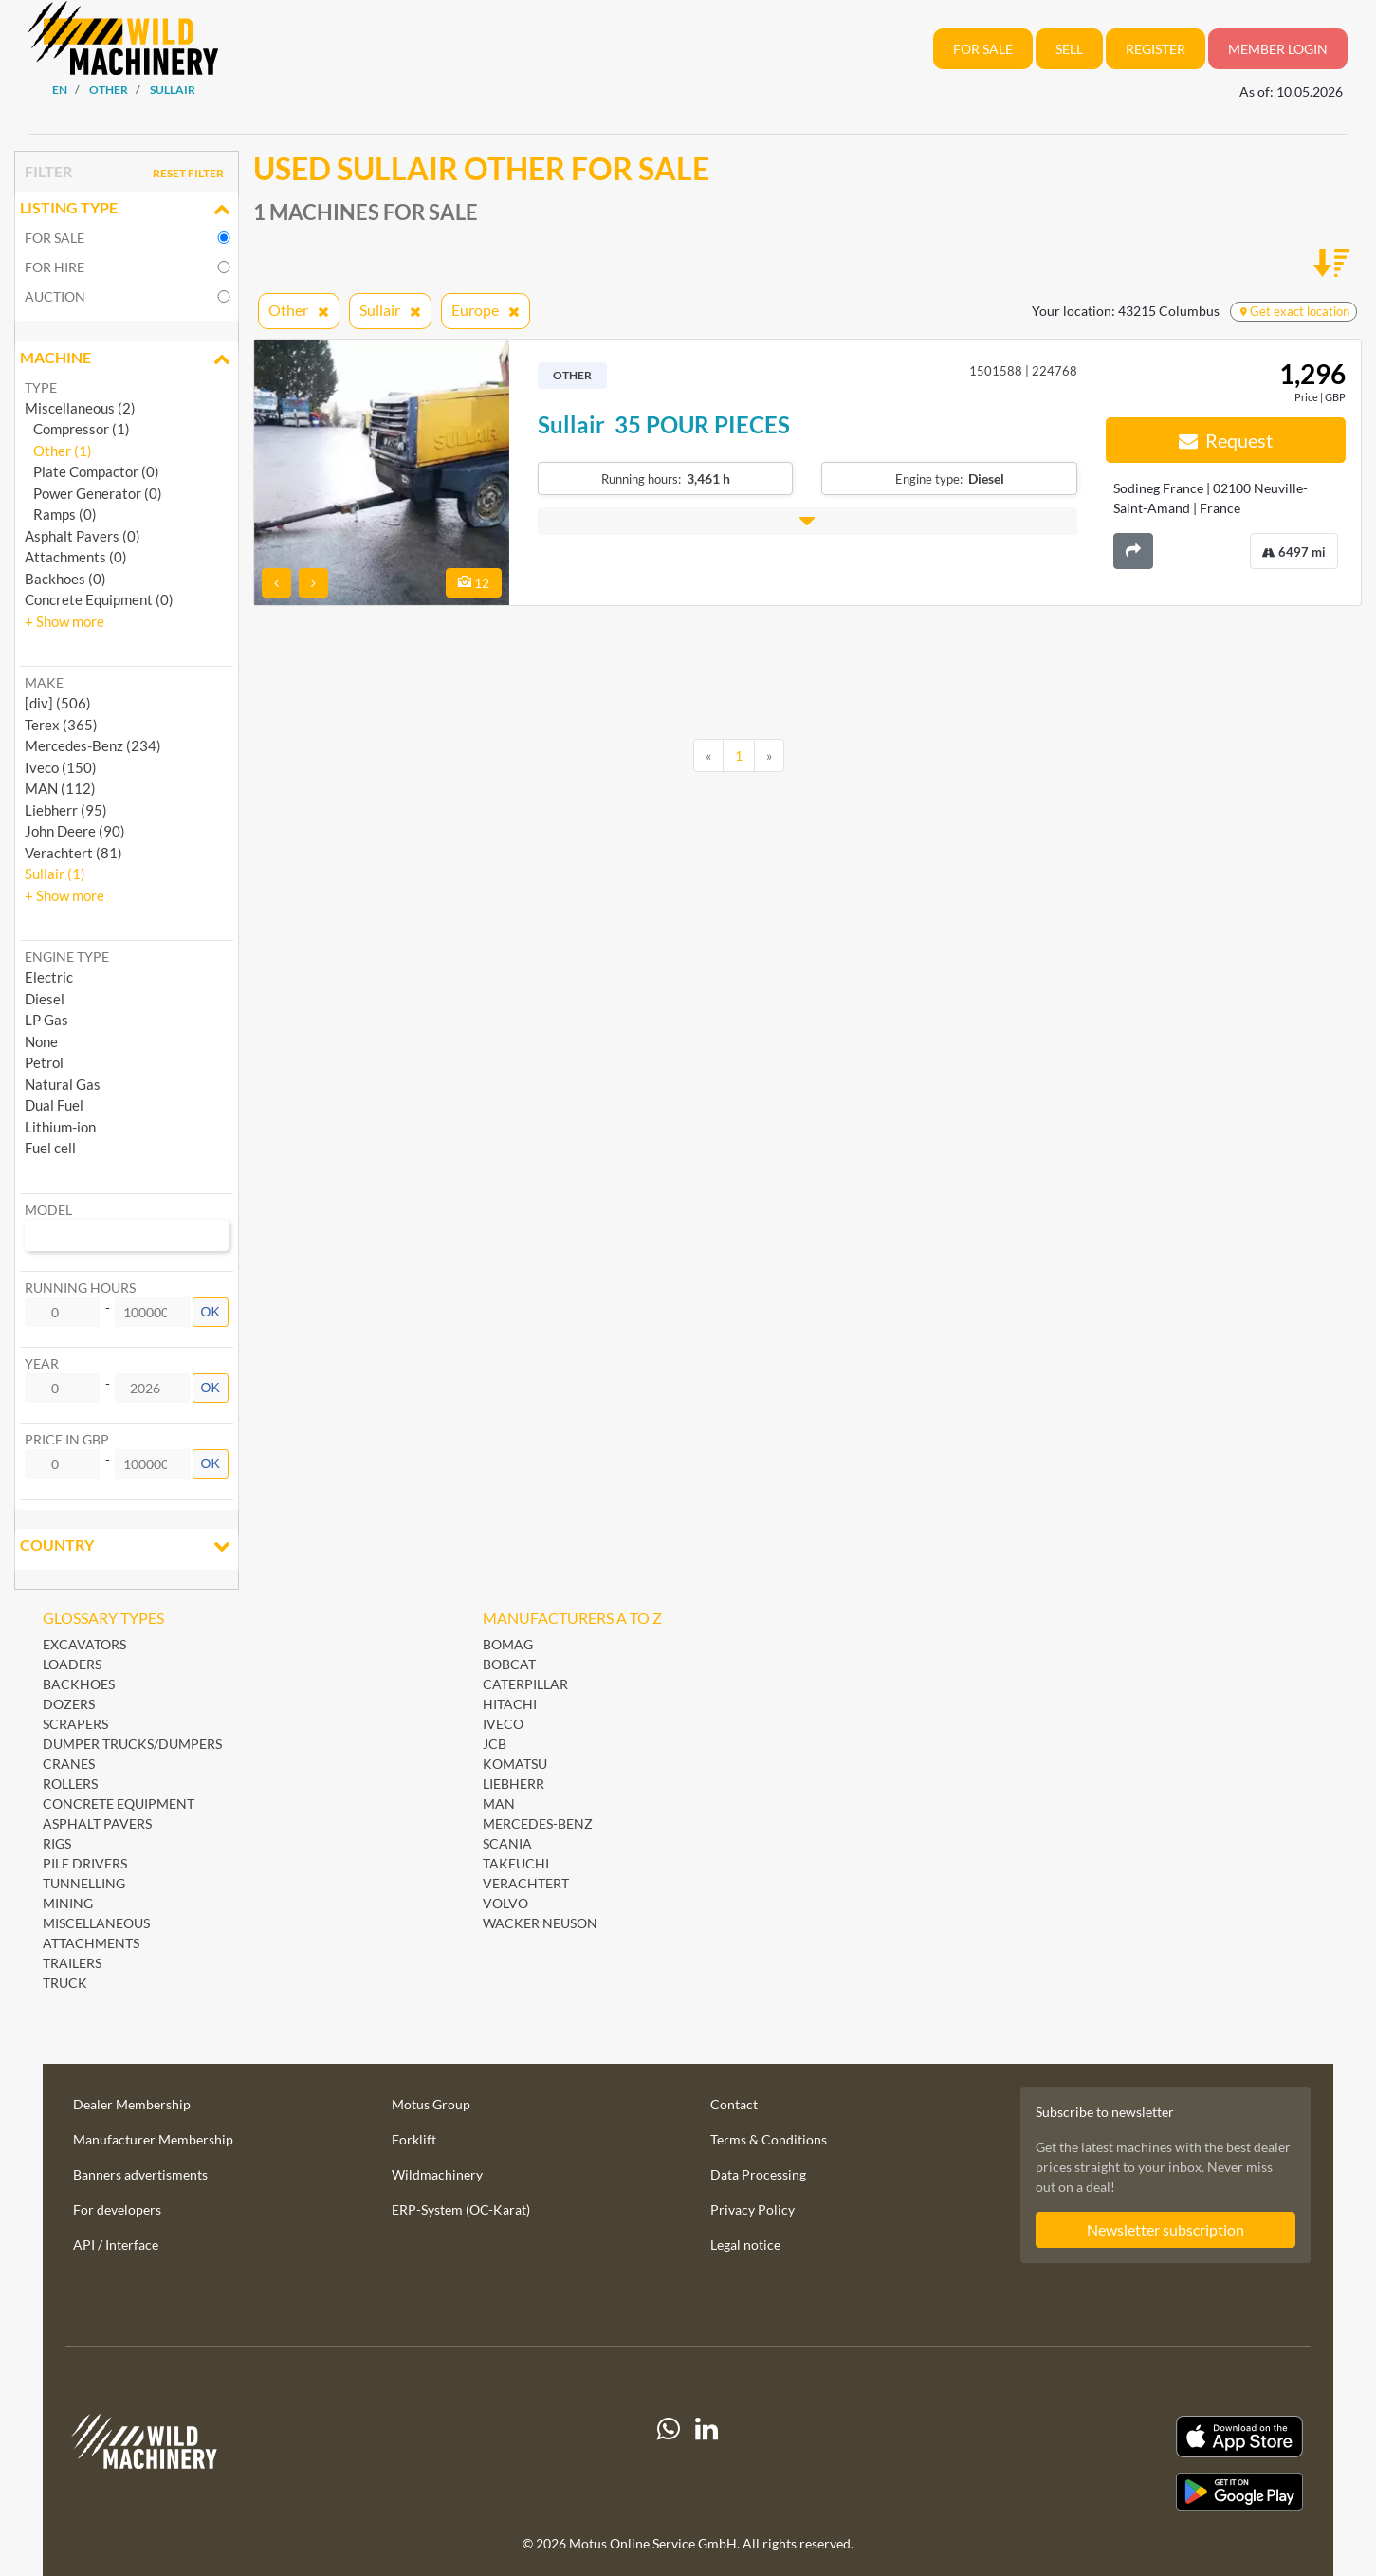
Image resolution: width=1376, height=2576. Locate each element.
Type (41, 387)
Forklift (414, 2139)
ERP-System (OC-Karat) (461, 2209)
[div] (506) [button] (58, 702)
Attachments (91, 1943)
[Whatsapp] (669, 2463)
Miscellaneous (96, 1923)
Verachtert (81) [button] (73, 852)
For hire (54, 267)
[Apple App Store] (1112, 2437)
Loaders (72, 1664)
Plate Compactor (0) (92, 471)
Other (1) (58, 450)
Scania (507, 1843)
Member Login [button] (1278, 49)
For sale (54, 238)
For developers (117, 2209)
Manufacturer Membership (153, 2139)
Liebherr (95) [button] (66, 810)
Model (48, 1210)
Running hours (80, 1287)
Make (44, 682)
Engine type (67, 956)
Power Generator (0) (93, 493)
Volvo (505, 1903)
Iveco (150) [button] (61, 767)
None (41, 1041)
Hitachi (510, 1704)
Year (42, 1363)
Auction (55, 296)
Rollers (70, 1784)
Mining (68, 1903)
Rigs (57, 1843)
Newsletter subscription (1165, 2229)
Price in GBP (67, 1439)
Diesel (44, 998)
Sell (1069, 49)
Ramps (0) (61, 514)
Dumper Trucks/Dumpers (132, 1744)
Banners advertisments (140, 2174)
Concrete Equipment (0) (99, 599)
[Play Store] (1112, 2491)
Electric (49, 976)
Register (1155, 49)
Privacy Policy (752, 2209)
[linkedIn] (706, 2463)
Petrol (44, 1062)
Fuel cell (50, 1147)
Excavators (84, 1644)
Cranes (69, 1764)
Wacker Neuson (540, 1923)
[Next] (769, 756)
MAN (499, 1803)
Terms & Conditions (768, 2139)
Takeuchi (516, 1863)
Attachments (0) (76, 556)
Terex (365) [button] (61, 724)
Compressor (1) (77, 428)
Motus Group (431, 2104)
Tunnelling (84, 1883)
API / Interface (115, 2244)
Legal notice (745, 2244)
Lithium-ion (60, 1126)
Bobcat (509, 1664)
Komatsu (515, 1764)
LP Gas (46, 1019)
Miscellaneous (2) (80, 407)
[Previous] (708, 756)
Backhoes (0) (65, 578)
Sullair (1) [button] (55, 873)
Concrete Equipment (118, 1803)
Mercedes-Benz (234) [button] (93, 745)
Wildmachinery (437, 2174)
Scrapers (75, 1724)
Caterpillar (525, 1684)
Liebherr (513, 1784)
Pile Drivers (85, 1863)
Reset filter (188, 173)
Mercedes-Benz (538, 1823)
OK (210, 1311)
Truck (65, 1983)
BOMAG (508, 1644)
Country (126, 1547)
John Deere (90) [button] (75, 830)
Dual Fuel (54, 1104)
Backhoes (79, 1684)
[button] (64, 621)
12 (473, 583)
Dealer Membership (132, 2104)
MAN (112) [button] (60, 788)
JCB (494, 1744)
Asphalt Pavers (97, 1823)
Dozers (69, 1704)
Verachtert (526, 1883)
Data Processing (758, 2174)
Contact (734, 2104)
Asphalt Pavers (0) (82, 535)
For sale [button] (983, 49)
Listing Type (126, 209)
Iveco (503, 1724)
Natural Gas (63, 1084)
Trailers (72, 1963)
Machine (126, 359)
